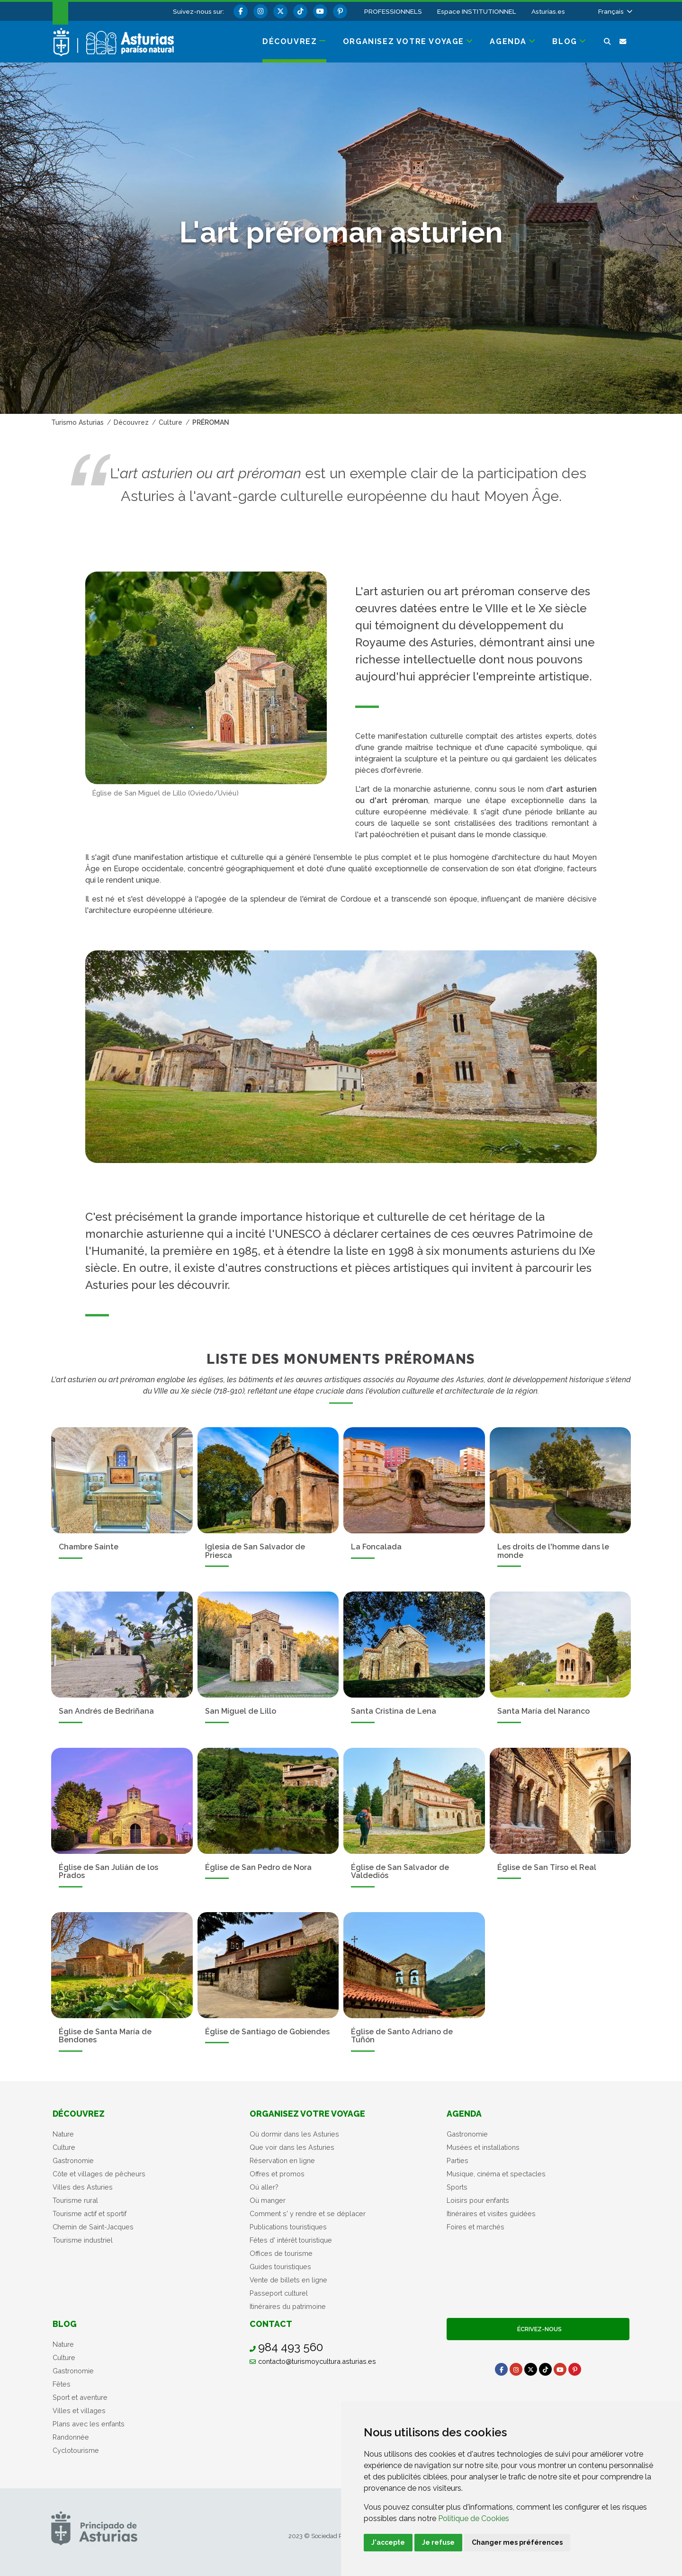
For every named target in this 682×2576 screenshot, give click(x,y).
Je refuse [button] (438, 2542)
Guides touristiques (280, 2267)
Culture (64, 2147)
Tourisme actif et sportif (89, 2213)
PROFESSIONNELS (393, 11)
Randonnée (71, 2437)
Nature (63, 2134)
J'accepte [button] (388, 2542)
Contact (271, 2324)
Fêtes (62, 2384)
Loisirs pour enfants (478, 2200)
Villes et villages (79, 2410)
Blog (65, 2324)
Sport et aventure (80, 2397)
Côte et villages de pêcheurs (99, 2174)
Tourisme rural (75, 2200)
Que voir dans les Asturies (292, 2147)
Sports (457, 2187)
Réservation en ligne (282, 2160)
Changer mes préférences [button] (517, 2542)
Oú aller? (264, 2187)
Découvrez (79, 2114)
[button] (614, 11)
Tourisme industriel (83, 2240)
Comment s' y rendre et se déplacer (308, 2213)
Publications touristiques (288, 2227)
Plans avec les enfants (89, 2424)
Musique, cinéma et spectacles (496, 2174)
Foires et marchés (475, 2227)
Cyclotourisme (76, 2450)
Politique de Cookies (473, 2518)
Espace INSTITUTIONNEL (476, 11)
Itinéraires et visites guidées (491, 2213)
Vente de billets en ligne (288, 2280)
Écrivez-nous (538, 2329)
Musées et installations (483, 2147)
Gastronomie (73, 2160)
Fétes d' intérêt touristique (291, 2240)
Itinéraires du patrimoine (288, 2306)
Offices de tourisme (281, 2253)
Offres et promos (277, 2174)
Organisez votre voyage (307, 2114)
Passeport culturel (279, 2293)
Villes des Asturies (83, 2187)
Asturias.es (548, 11)
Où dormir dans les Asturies (294, 2134)
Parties (457, 2160)
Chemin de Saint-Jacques (93, 2227)
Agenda (464, 2114)
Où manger (268, 2200)
